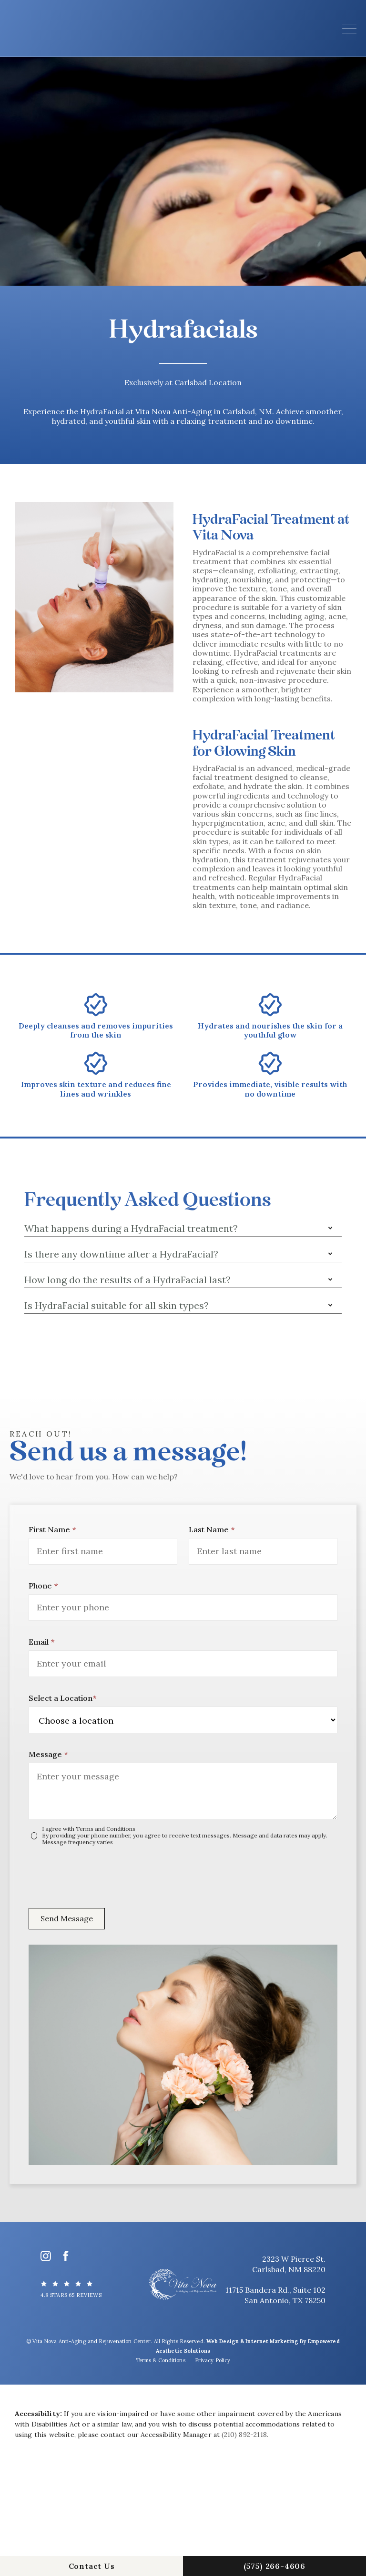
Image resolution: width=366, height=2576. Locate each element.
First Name (52, 1529)
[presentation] (101, 1874)
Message (48, 1754)
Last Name (211, 1529)
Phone (43, 1585)
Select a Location (62, 1698)
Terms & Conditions (160, 2360)
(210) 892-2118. (245, 2434)
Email (41, 1642)
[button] (349, 28)
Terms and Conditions (105, 1828)
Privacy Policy (213, 2360)
